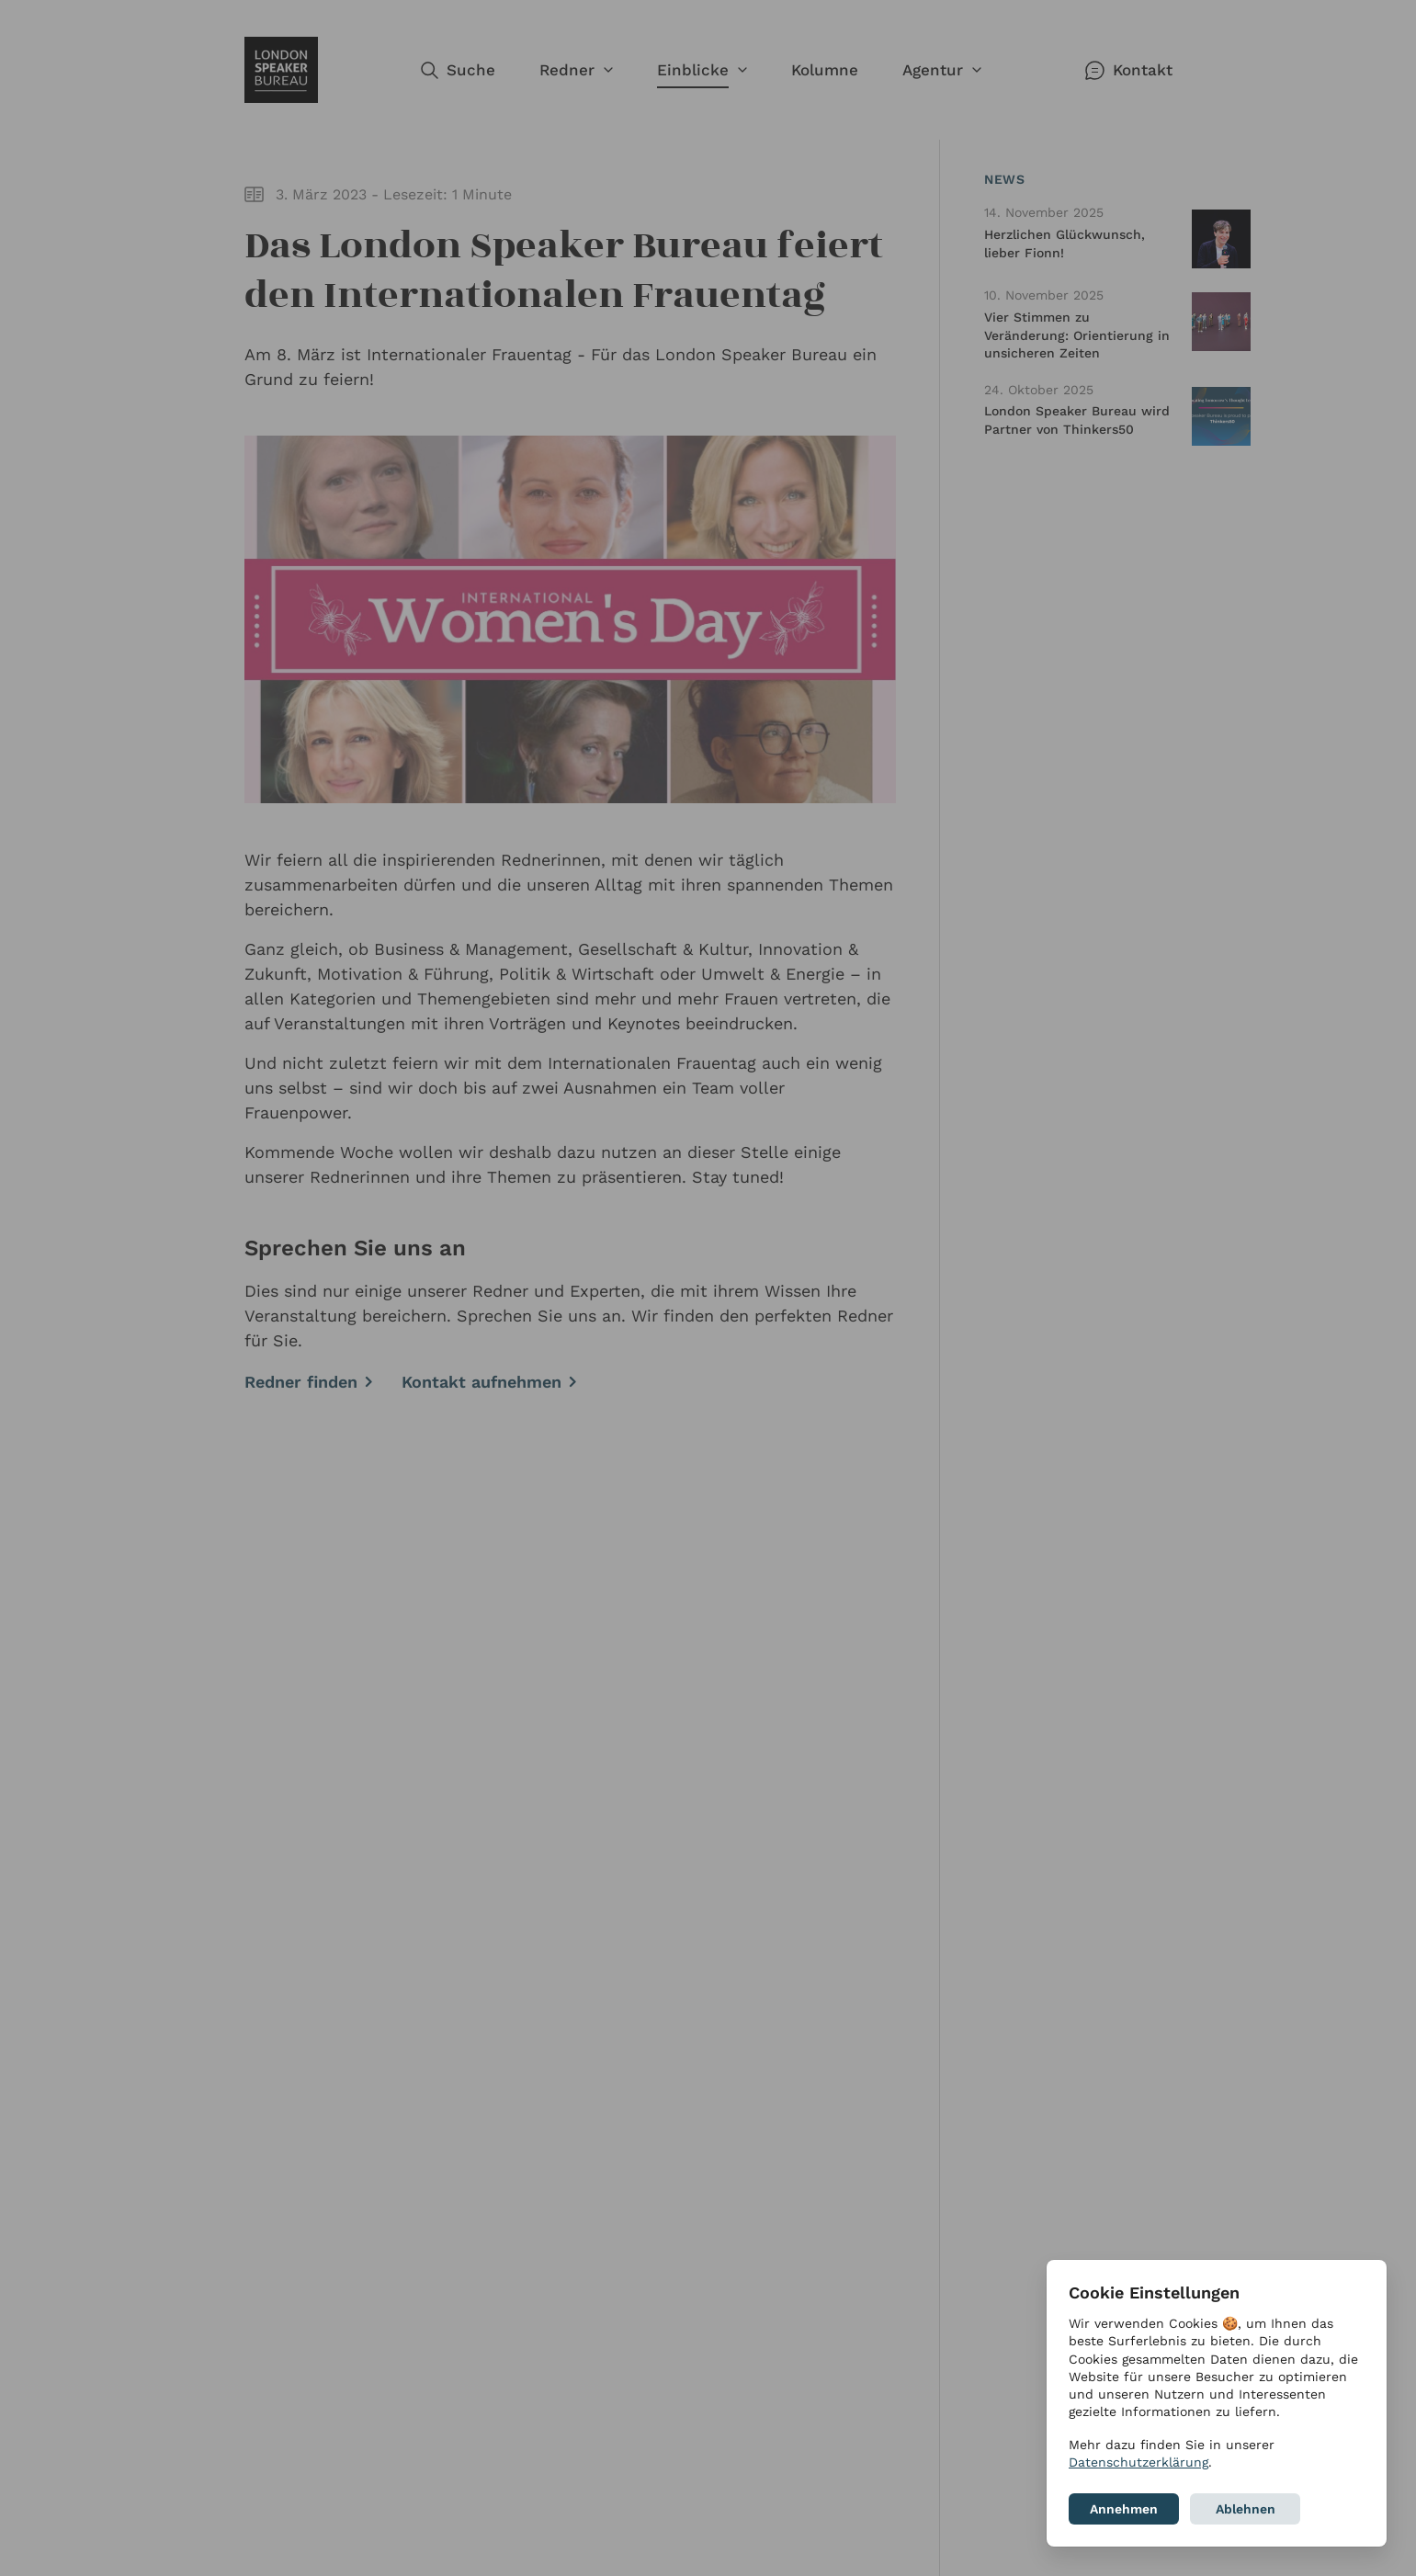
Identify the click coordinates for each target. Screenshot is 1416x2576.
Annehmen (1124, 2509)
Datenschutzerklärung (1138, 2462)
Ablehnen (1245, 2509)
